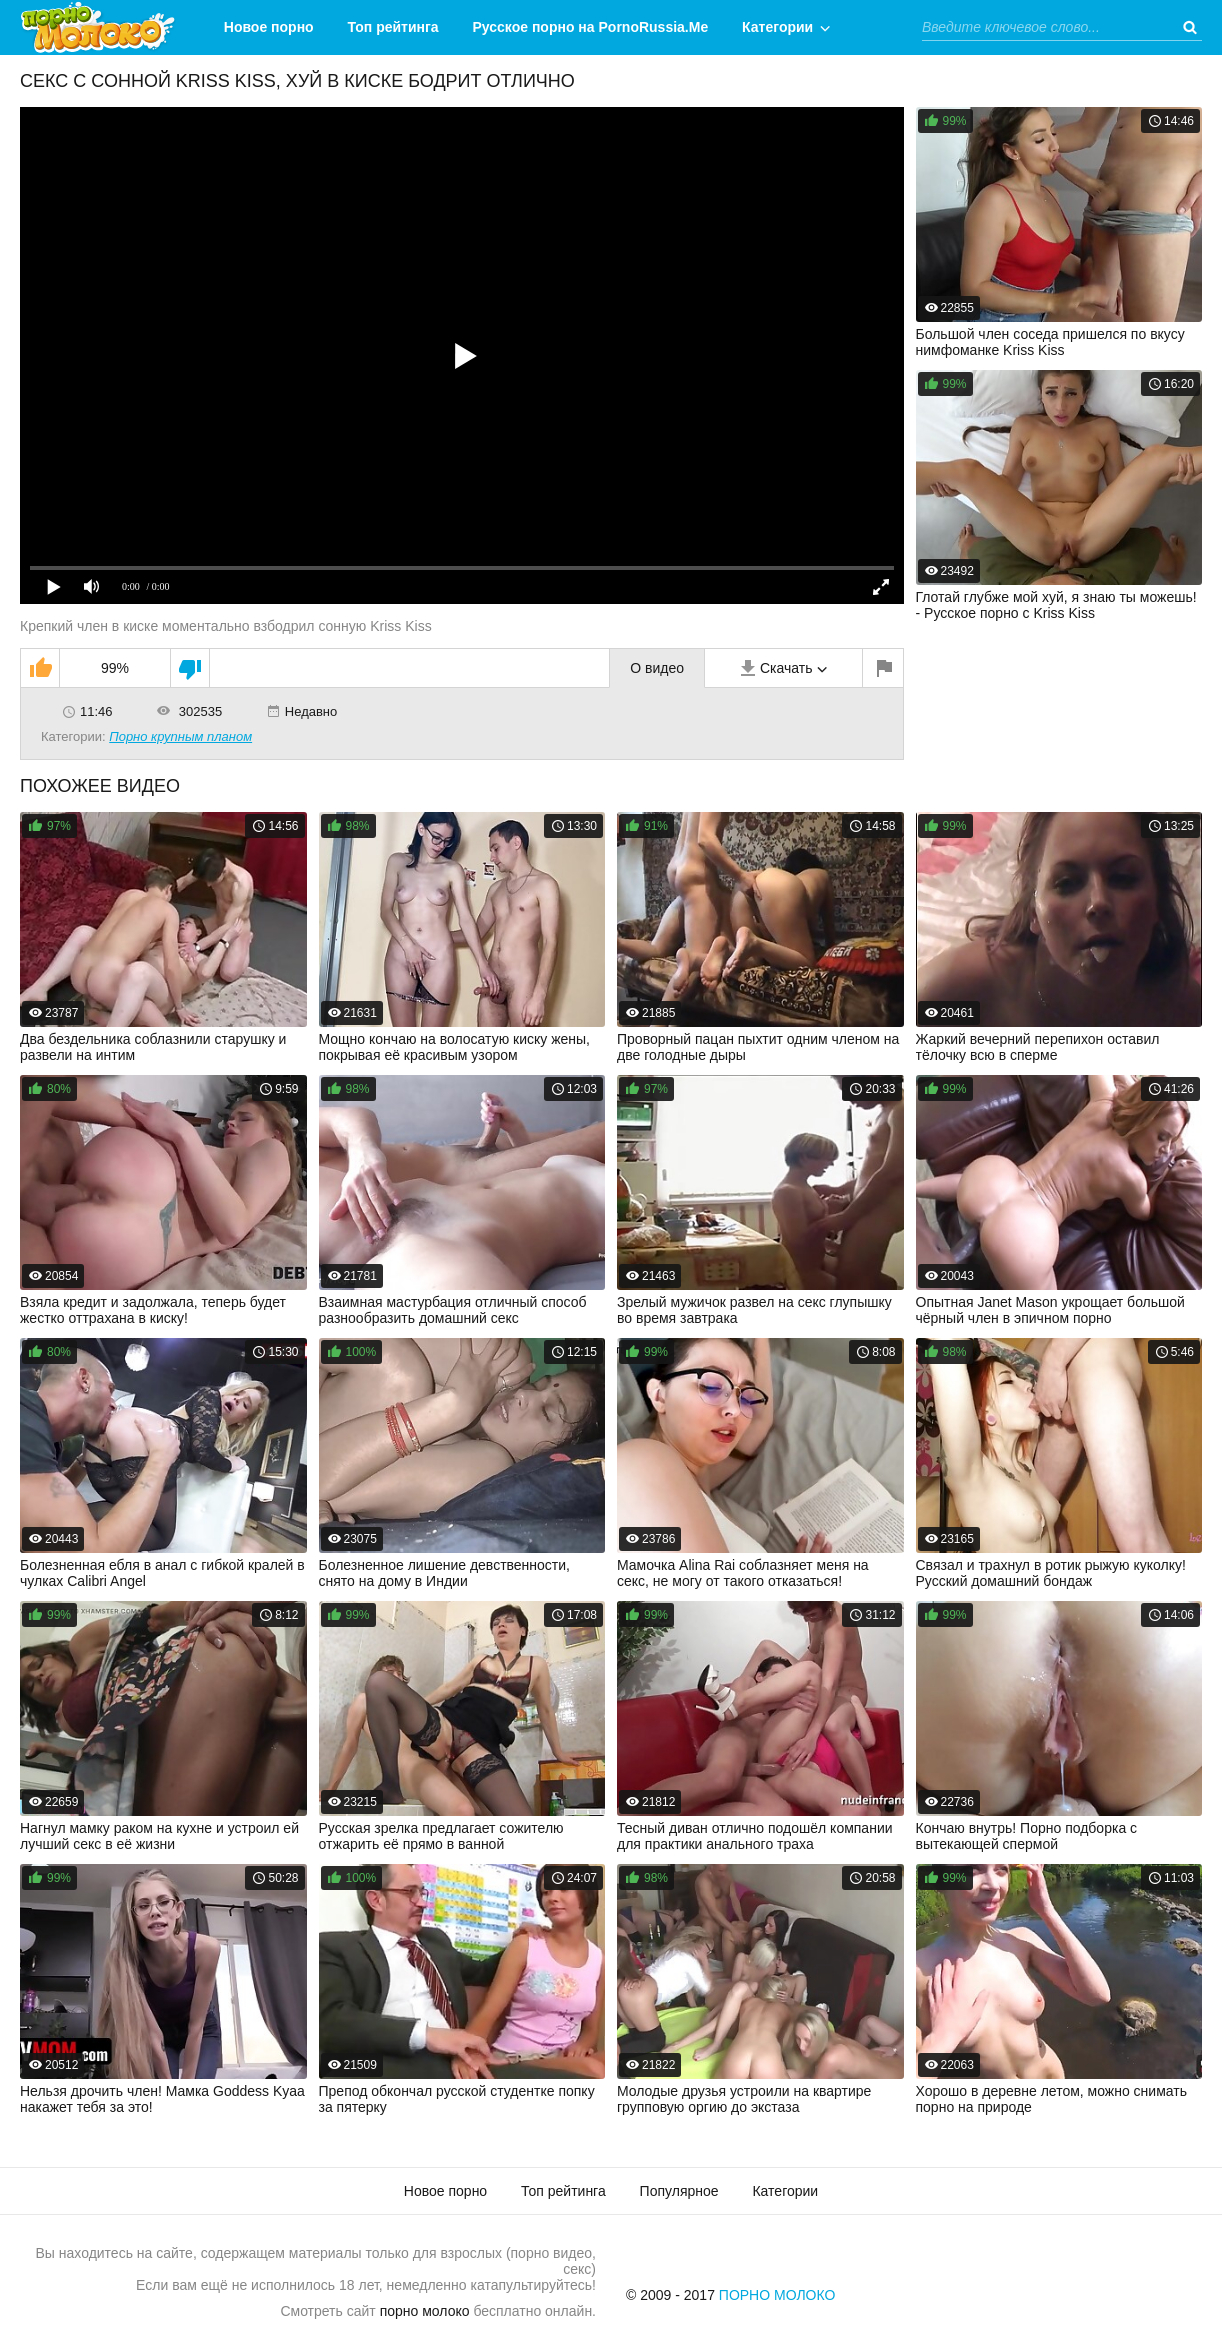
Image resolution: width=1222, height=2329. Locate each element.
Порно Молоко (777, 2295)
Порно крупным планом (180, 736)
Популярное (679, 2191)
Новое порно (269, 27)
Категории (777, 27)
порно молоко (425, 2311)
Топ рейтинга (393, 27)
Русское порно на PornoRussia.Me (591, 27)
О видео (657, 668)
